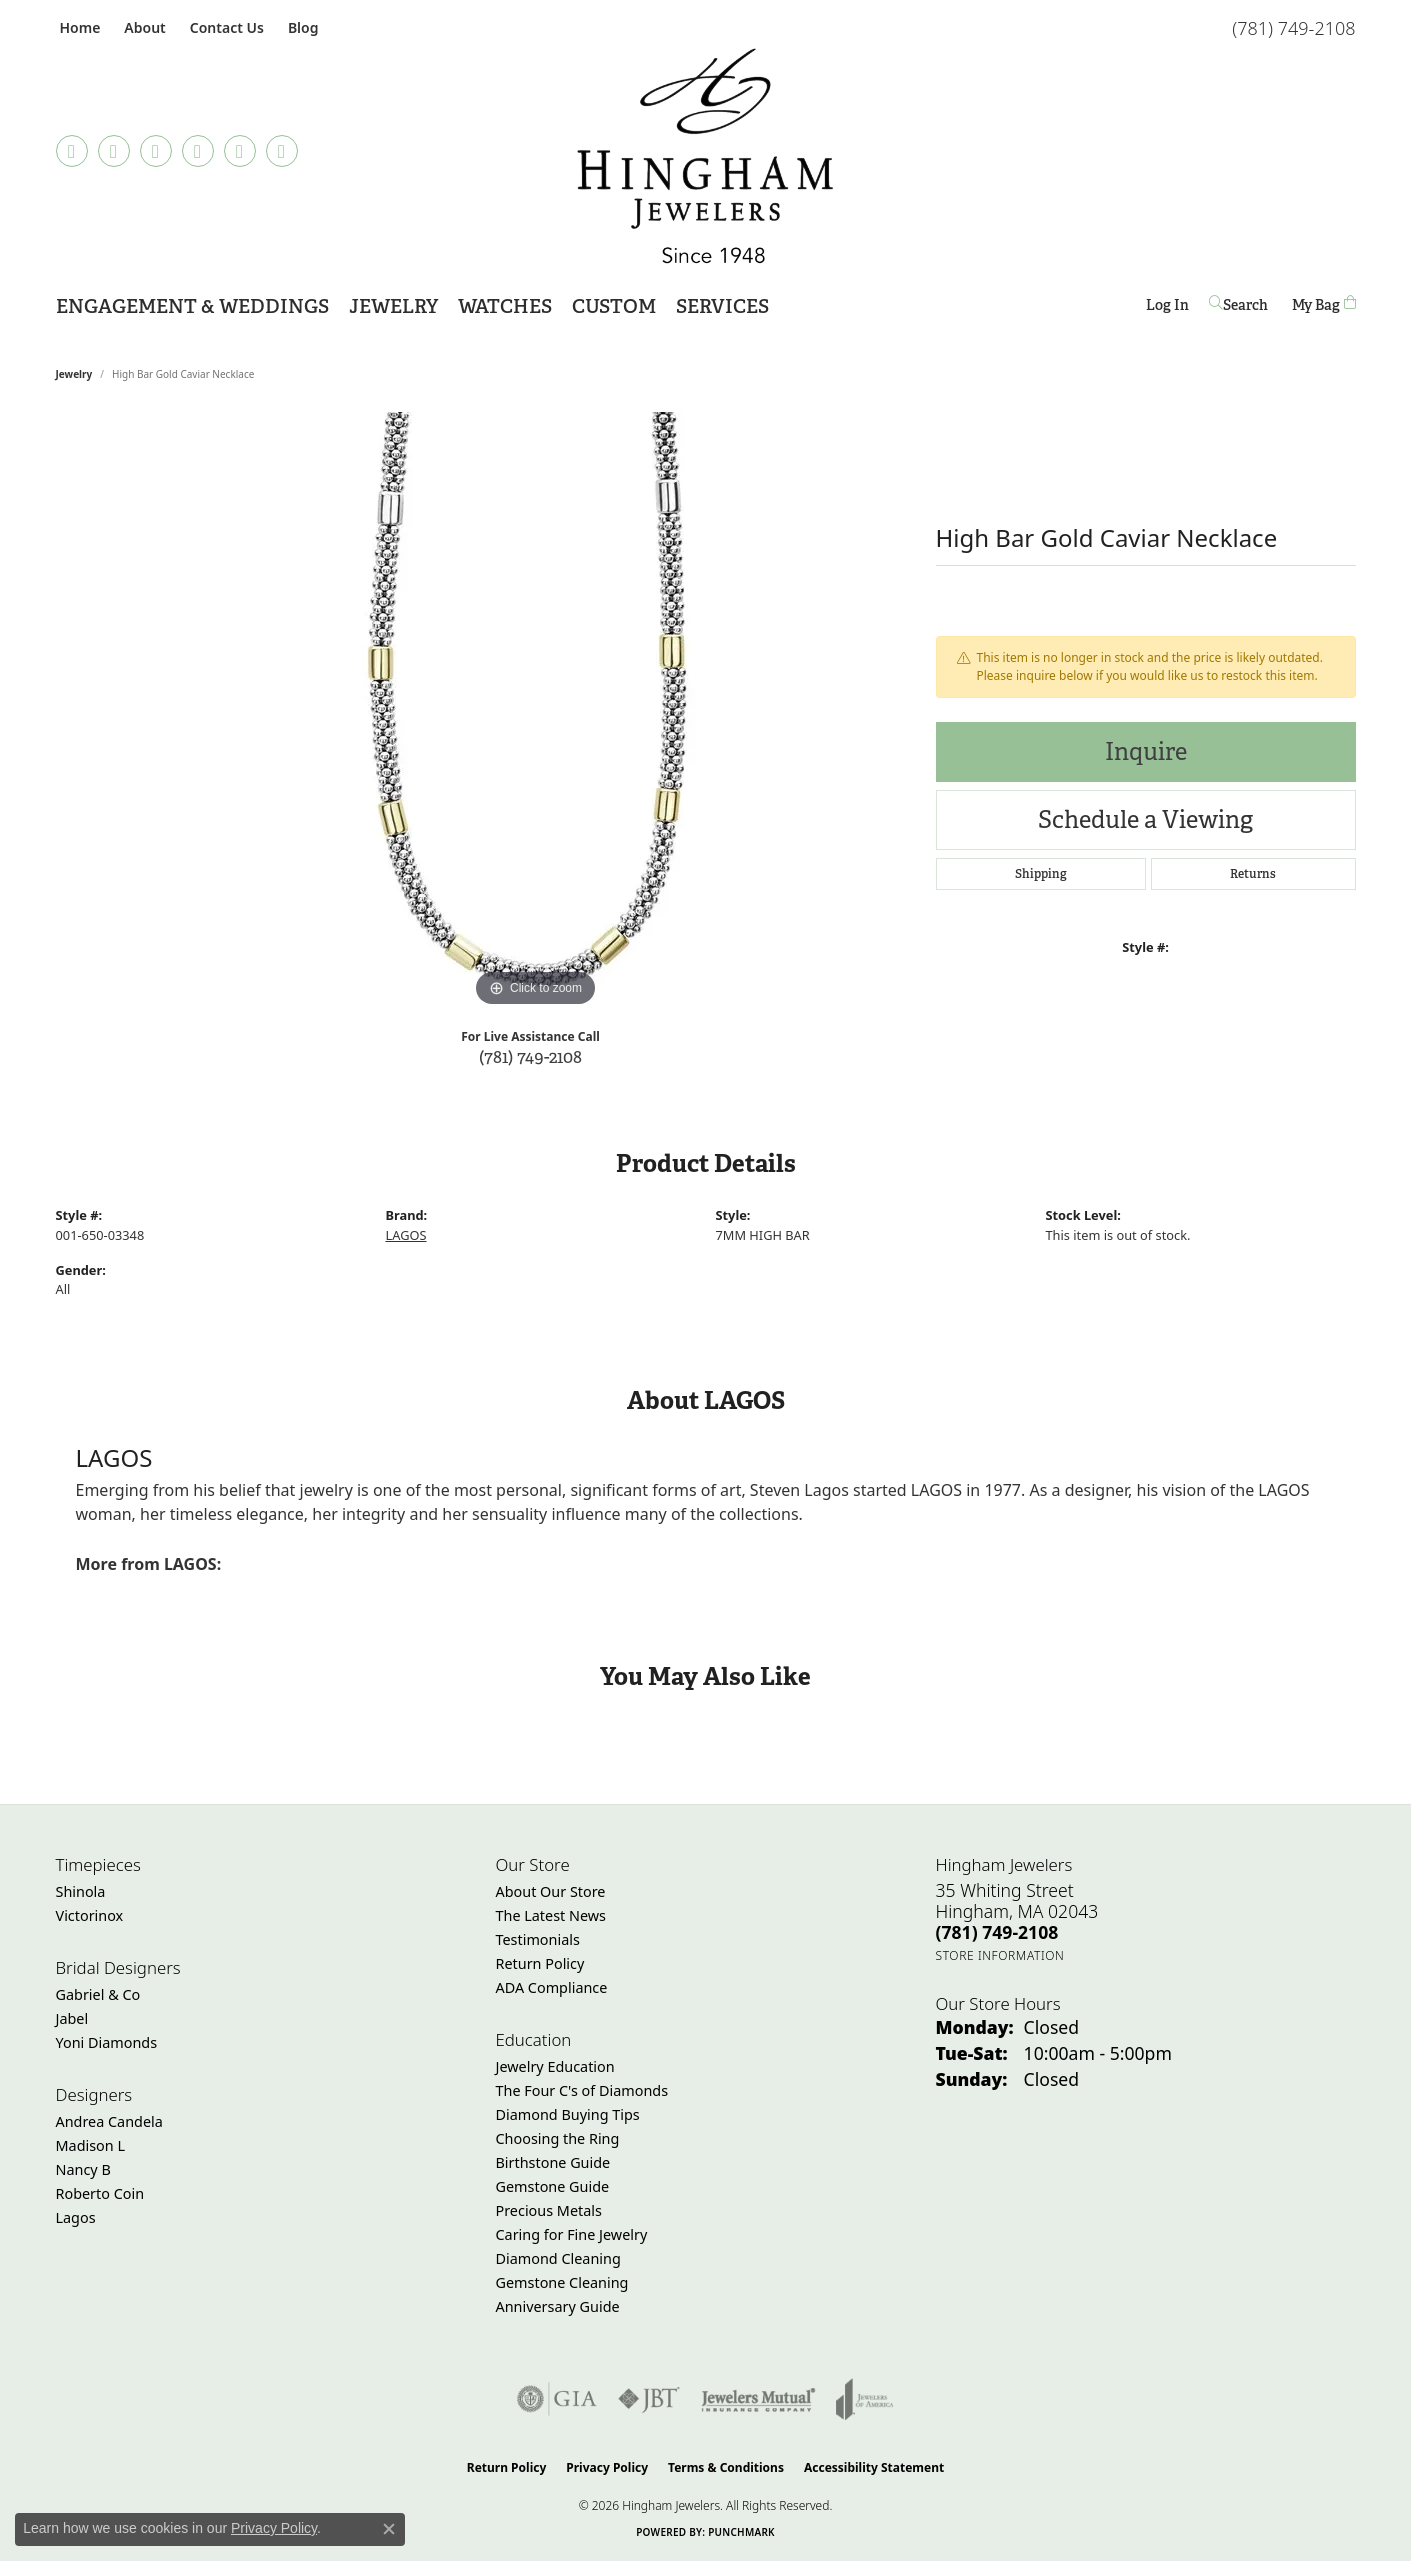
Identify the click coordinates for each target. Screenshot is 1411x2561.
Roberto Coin (100, 2193)
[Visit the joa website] (865, 2399)
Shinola (81, 1891)
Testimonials (538, 1939)
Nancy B (83, 2169)
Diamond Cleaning (558, 2258)
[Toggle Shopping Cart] (1324, 304)
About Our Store (551, 1891)
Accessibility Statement (874, 2467)
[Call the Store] (997, 1932)
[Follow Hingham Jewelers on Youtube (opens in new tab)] (282, 151)
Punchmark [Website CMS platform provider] (741, 2532)
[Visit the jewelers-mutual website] (758, 2399)
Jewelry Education (555, 2066)
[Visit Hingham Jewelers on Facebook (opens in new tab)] (114, 151)
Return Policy (540, 1963)
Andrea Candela (109, 2121)
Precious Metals (549, 2210)
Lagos (76, 2217)
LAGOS (406, 1235)
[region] (536, 712)
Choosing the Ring (558, 2138)
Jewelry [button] (393, 306)
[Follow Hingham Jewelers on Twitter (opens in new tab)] (240, 151)
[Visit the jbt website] (649, 2399)
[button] (142, 27)
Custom (614, 306)
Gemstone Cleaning (562, 2282)
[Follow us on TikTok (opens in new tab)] (72, 151)
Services (722, 306)
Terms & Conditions (726, 2467)
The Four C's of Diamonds (582, 2090)
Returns (1253, 874)
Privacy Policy (607, 2467)
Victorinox (90, 1915)
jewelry (74, 374)
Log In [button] (1167, 308)
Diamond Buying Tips (568, 2114)
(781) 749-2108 (530, 1056)
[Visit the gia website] (557, 2399)
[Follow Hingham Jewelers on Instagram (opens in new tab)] (156, 151)
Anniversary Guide (558, 2306)
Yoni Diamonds (107, 2042)
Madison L (90, 2145)
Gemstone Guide (553, 2186)
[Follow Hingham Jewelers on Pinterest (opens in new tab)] (198, 151)
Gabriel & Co (98, 1994)
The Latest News (551, 1915)
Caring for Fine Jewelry (572, 2234)
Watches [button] (505, 306)
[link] (78, 27)
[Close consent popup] (389, 2529)
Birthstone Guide (553, 2162)
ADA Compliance (552, 1987)
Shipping (1041, 874)
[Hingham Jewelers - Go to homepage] (705, 156)
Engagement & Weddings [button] (192, 306)
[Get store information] (1000, 1955)
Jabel (72, 2018)
